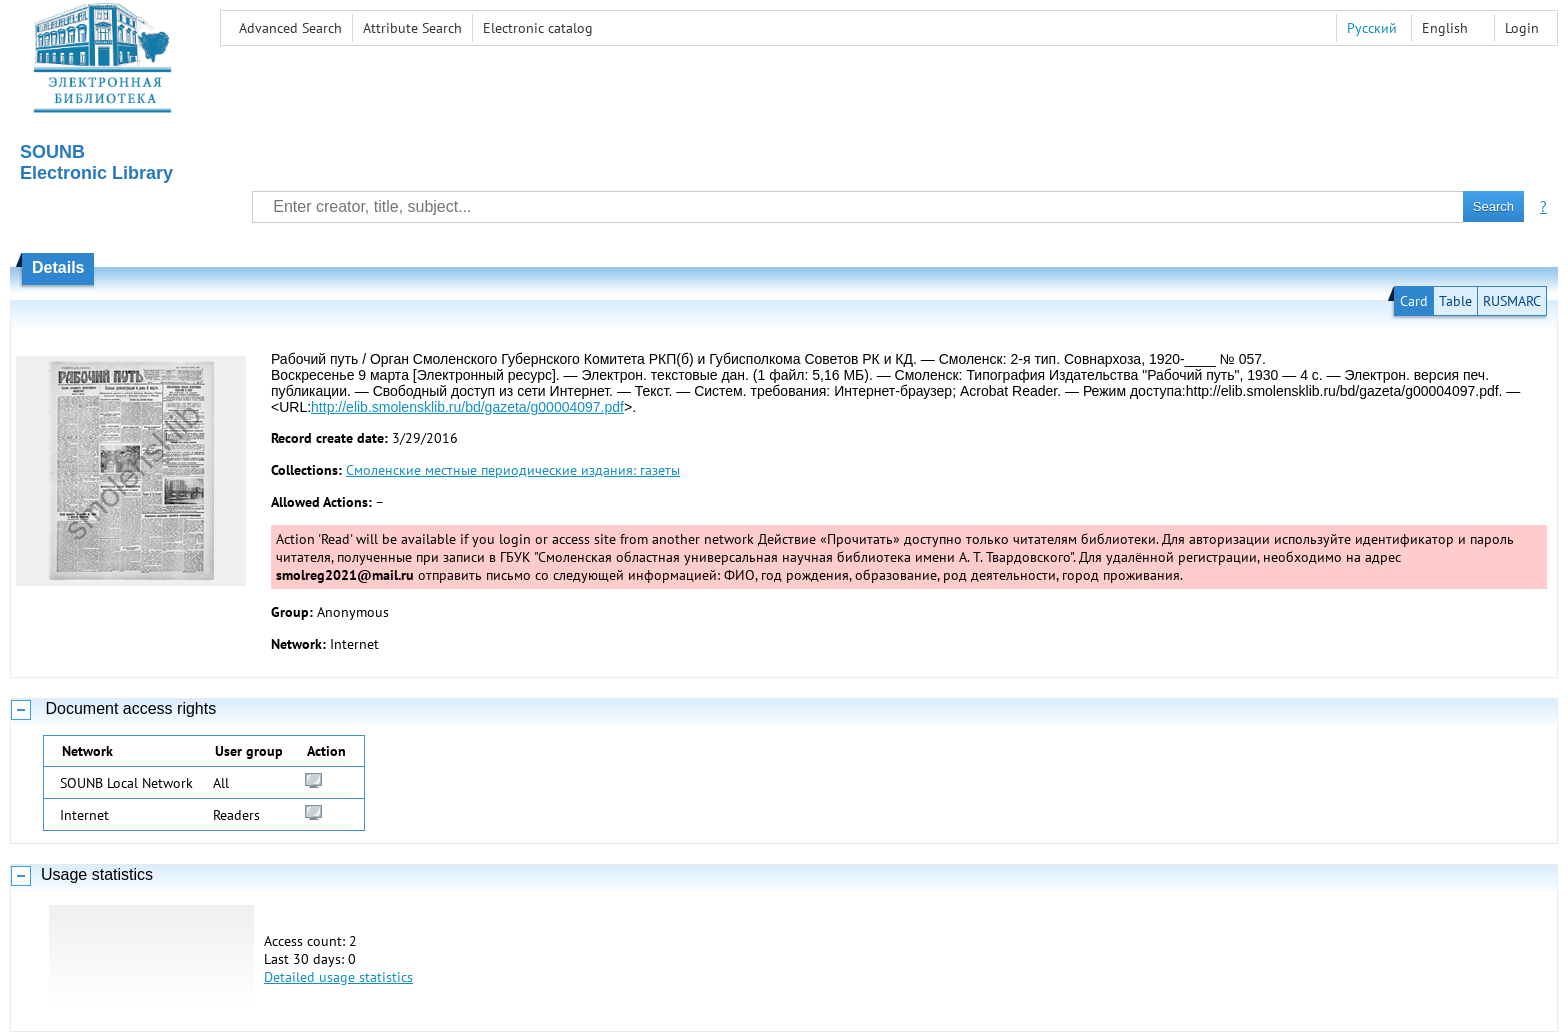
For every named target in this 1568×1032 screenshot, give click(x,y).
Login (1522, 28)
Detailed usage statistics (338, 977)
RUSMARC (1512, 301)
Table (1455, 301)
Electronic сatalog (538, 28)
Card (1414, 301)
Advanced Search (290, 28)
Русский (1372, 28)
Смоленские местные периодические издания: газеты (513, 470)
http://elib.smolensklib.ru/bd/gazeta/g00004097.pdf (467, 407)
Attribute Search (412, 28)
